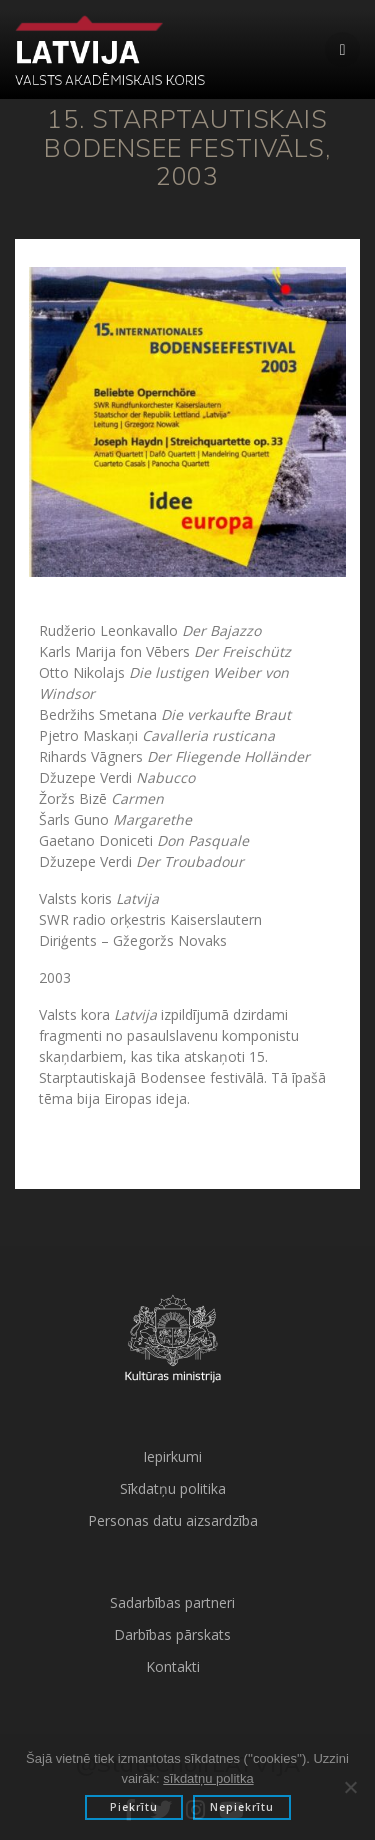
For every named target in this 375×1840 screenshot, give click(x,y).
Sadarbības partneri (172, 1602)
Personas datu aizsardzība (173, 1520)
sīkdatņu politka (208, 1778)
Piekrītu (134, 1807)
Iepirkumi (172, 1456)
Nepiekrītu (242, 1807)
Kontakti (173, 1666)
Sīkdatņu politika (173, 1488)
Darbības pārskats (172, 1634)
